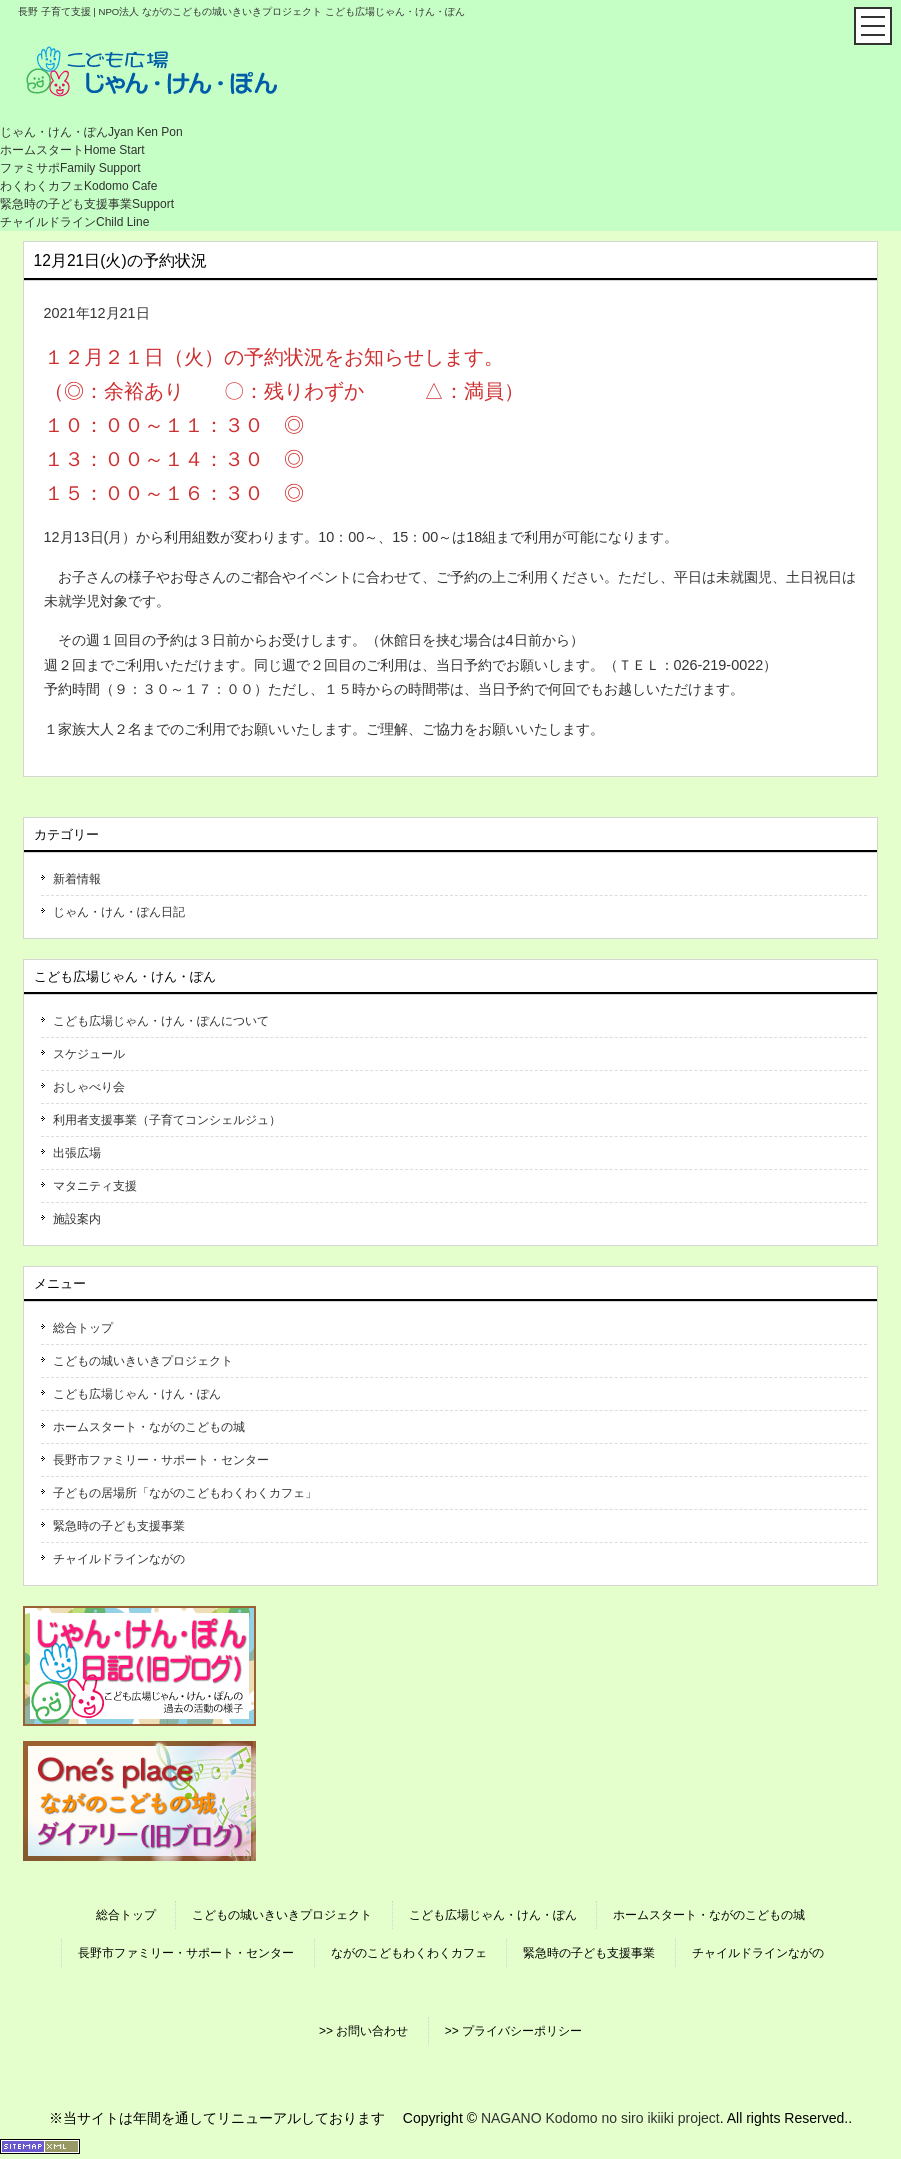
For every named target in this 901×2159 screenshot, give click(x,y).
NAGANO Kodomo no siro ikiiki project (600, 2118)
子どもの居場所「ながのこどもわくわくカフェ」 (185, 1493)
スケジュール (89, 1054)
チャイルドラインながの (119, 1559)
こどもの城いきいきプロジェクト (143, 1361)
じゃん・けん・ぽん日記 (119, 912)
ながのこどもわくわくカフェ (409, 1953)
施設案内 (77, 1219)
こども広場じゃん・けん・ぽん (137, 1394)
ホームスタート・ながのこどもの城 (149, 1427)
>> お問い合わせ (363, 2031)
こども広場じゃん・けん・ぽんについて (161, 1021)
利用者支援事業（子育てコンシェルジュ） (167, 1120)
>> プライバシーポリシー (513, 2031)
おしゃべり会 (89, 1087)
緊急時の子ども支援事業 (119, 1526)
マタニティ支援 (95, 1186)
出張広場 (77, 1153)
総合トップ (83, 1328)
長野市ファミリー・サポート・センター (161, 1460)
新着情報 (77, 879)
